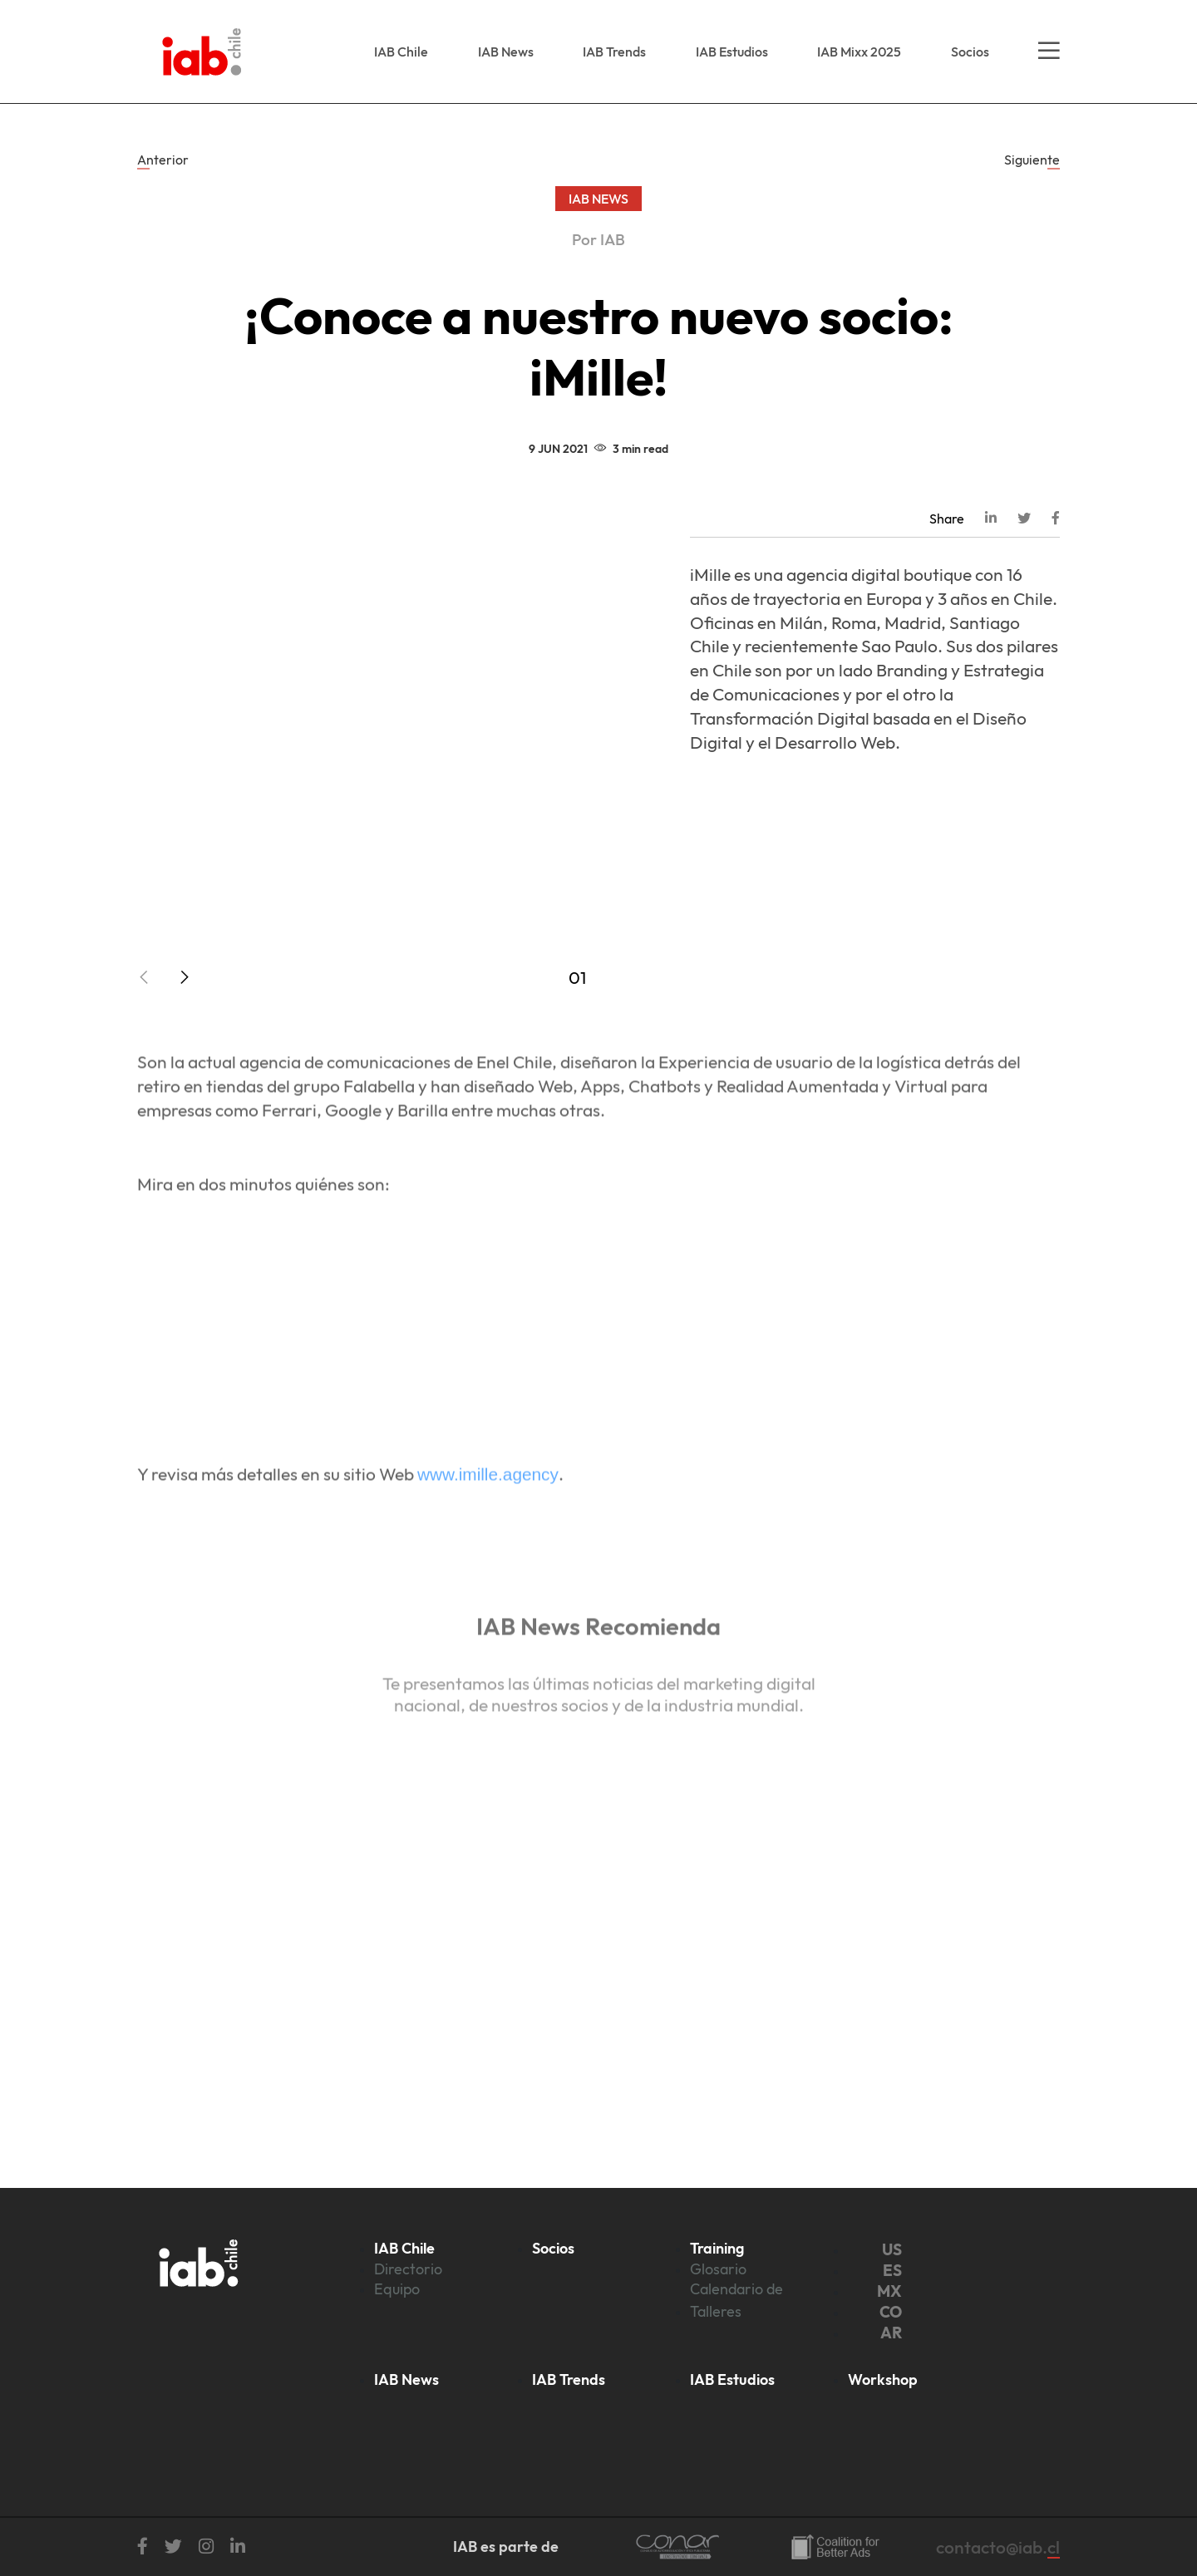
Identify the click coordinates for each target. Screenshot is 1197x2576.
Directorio (408, 2269)
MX (889, 2291)
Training (717, 2248)
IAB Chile (401, 51)
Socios (970, 51)
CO (890, 2312)
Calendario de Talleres (736, 2299)
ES (892, 2270)
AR (891, 2332)
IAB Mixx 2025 (859, 51)
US (892, 2249)
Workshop (883, 2379)
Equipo (397, 2288)
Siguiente (1032, 159)
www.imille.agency (488, 1505)
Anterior (163, 159)
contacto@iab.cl (998, 2547)
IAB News (506, 51)
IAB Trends (614, 51)
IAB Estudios (732, 51)
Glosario (718, 2269)
